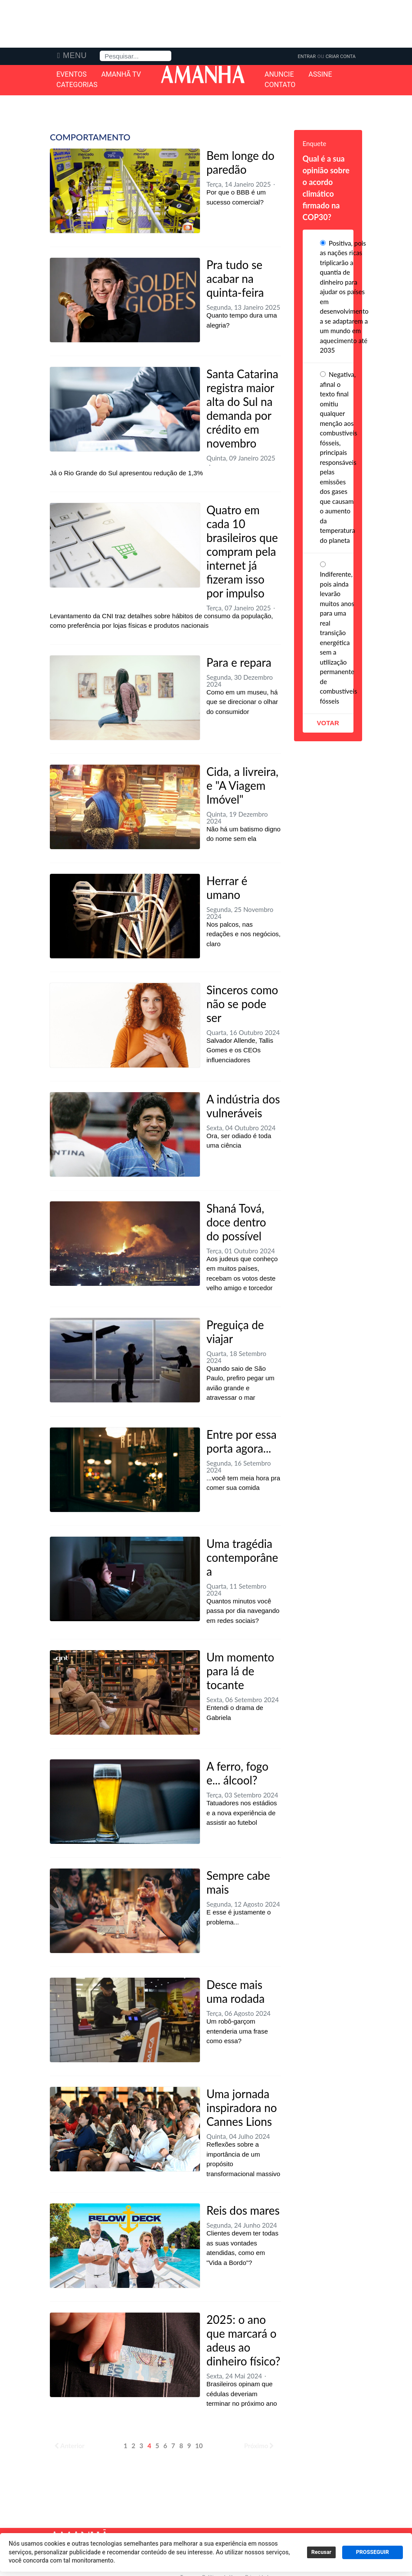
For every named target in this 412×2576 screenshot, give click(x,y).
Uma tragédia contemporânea (242, 1557)
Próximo (259, 2445)
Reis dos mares (243, 2210)
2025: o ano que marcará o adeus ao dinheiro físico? (243, 2340)
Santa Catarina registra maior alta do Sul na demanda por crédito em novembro (242, 408)
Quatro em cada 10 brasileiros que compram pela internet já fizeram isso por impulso (242, 551)
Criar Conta (341, 56)
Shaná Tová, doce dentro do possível (236, 1222)
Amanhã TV (121, 74)
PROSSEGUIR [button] (372, 2552)
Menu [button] (75, 55)
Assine (320, 74)
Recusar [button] (321, 2552)
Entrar (307, 56)
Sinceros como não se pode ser (242, 1004)
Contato (280, 85)
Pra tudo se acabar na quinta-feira (235, 278)
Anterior (69, 2445)
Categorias (77, 85)
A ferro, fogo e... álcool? (237, 1773)
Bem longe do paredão (240, 162)
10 (199, 2445)
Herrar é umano (226, 888)
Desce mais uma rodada (235, 1991)
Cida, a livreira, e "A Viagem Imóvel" (242, 785)
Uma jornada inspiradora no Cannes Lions (241, 2107)
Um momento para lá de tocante (240, 1671)
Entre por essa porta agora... (241, 1441)
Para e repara (238, 662)
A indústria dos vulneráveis (243, 1106)
